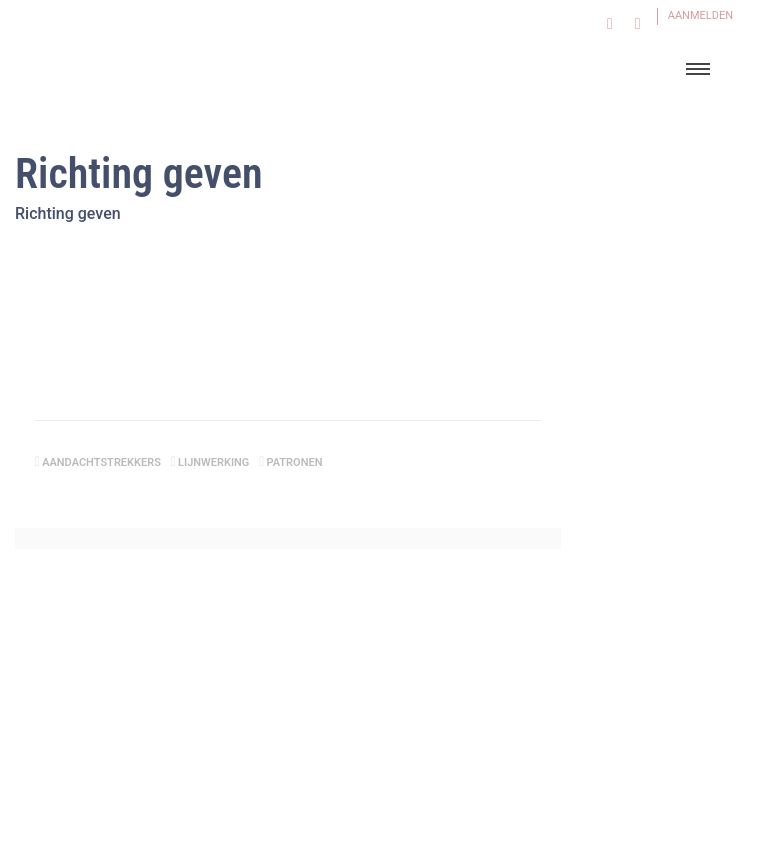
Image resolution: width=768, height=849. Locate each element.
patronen (294, 462)
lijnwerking (213, 462)
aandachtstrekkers (101, 462)
